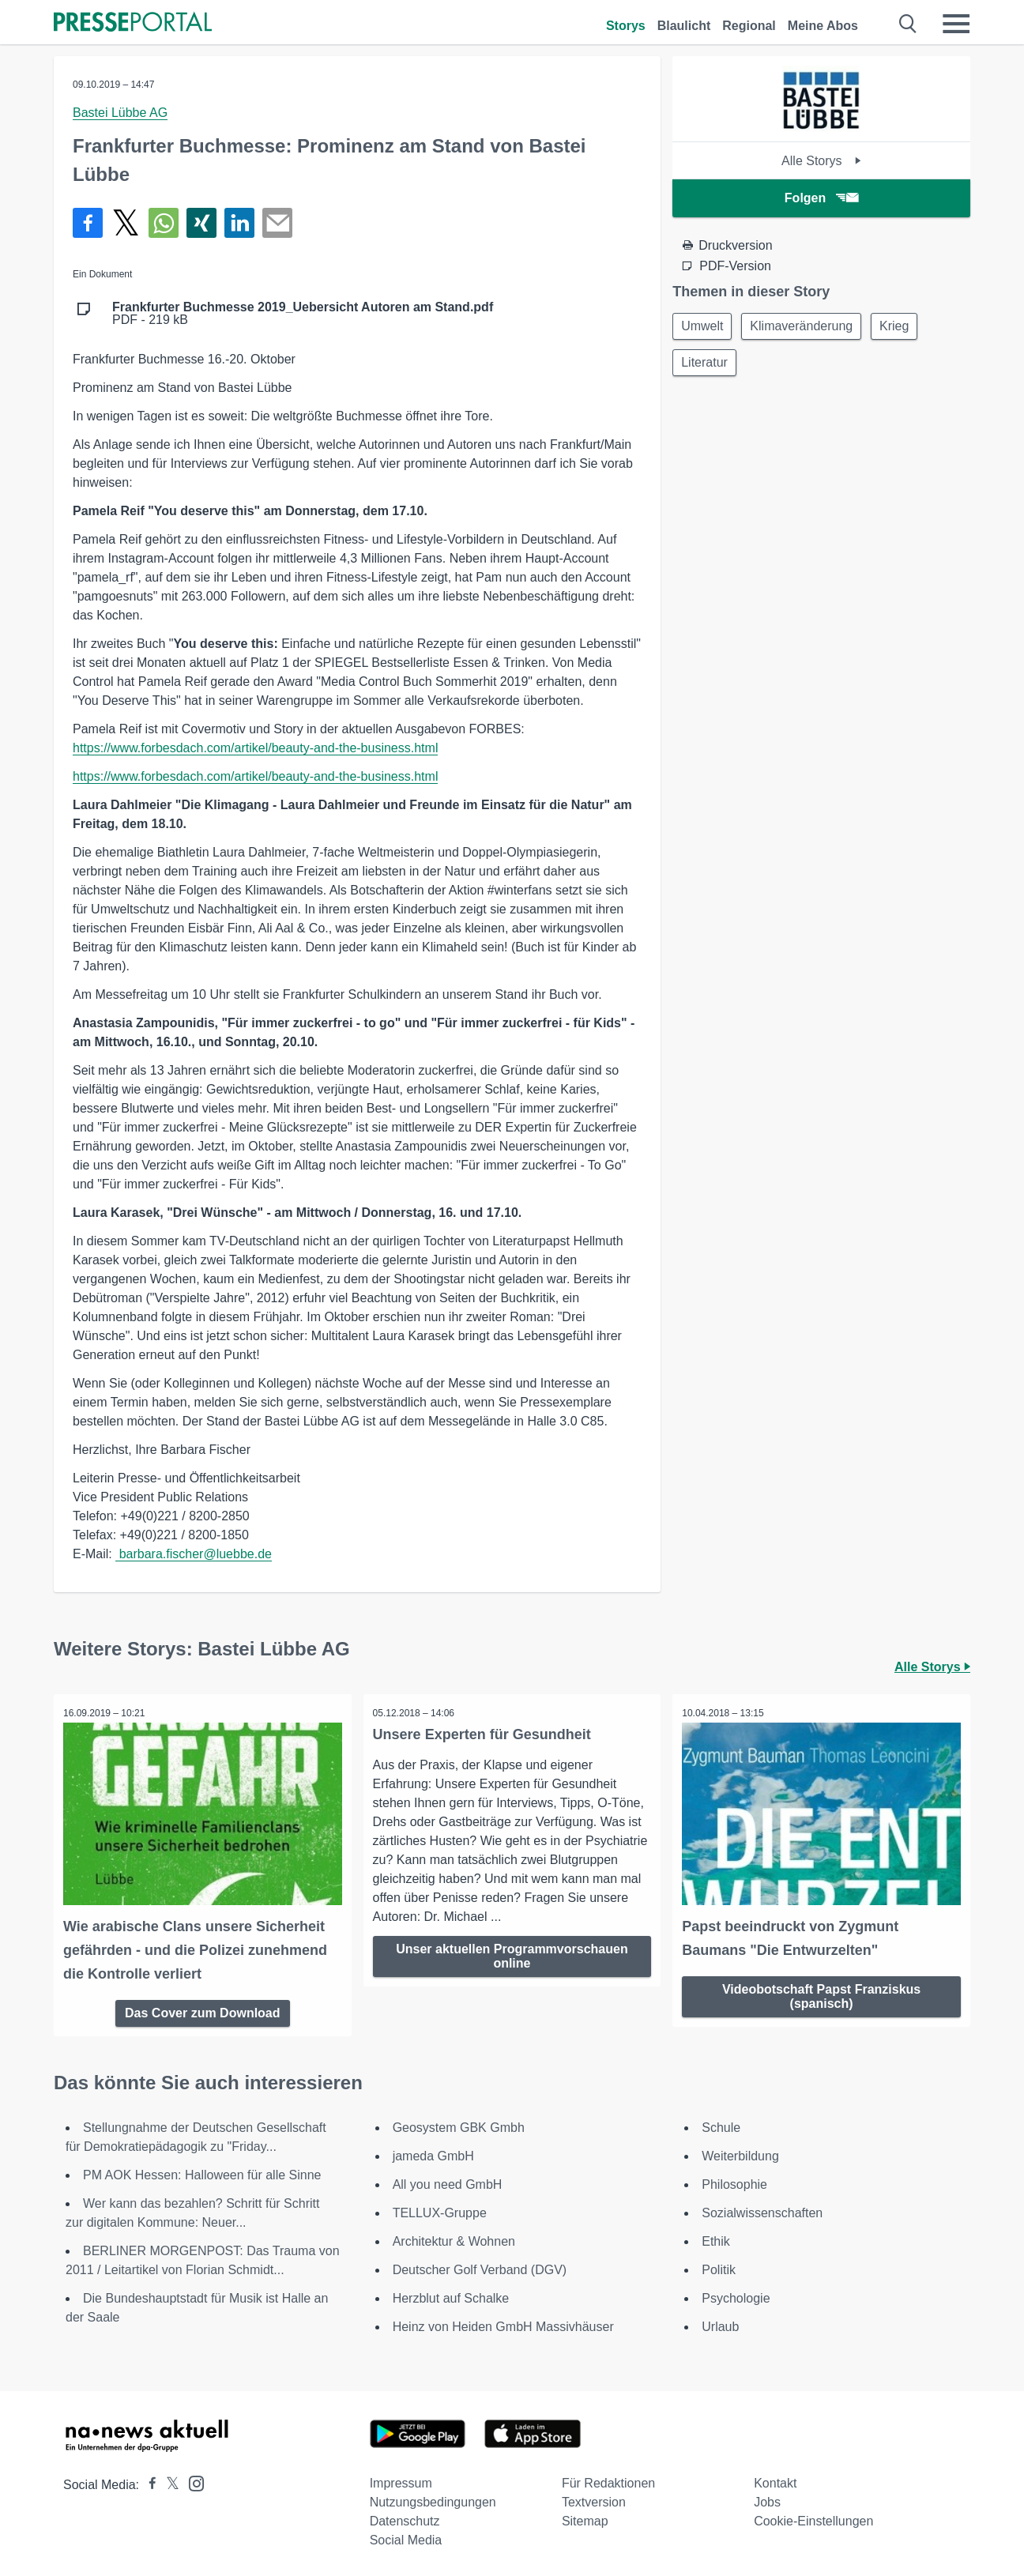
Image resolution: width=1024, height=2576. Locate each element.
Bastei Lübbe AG (120, 112)
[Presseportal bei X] (167, 2482)
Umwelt (704, 326)
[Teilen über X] (126, 223)
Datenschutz (405, 2518)
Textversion (594, 2499)
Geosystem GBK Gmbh (459, 2125)
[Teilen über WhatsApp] (164, 223)
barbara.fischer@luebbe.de (193, 1554)
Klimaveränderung (806, 326)
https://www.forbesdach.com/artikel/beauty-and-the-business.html (255, 748)
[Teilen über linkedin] (239, 223)
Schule (721, 2125)
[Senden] (277, 223)
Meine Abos (823, 25)
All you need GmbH (448, 2182)
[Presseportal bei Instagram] (191, 2480)
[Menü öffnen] (956, 24)
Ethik (716, 2239)
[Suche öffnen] (908, 24)
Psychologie (736, 2296)
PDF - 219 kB (302, 313)
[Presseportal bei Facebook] (147, 2482)
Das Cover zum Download (202, 2010)
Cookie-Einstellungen (813, 2518)
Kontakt (775, 2480)
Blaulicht (684, 25)
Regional (749, 25)
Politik (719, 2267)
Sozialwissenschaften (762, 2210)
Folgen (821, 198)
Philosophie (734, 2182)
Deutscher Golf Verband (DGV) (480, 2267)
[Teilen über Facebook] (88, 223)
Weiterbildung (740, 2153)
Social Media (406, 2537)
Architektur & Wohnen (454, 2239)
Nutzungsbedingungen (433, 2499)
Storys (626, 25)
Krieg (902, 326)
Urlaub (720, 2324)
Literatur (706, 364)
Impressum (401, 2480)
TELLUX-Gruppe (440, 2210)
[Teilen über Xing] (201, 223)
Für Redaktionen (608, 2480)
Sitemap (585, 2518)
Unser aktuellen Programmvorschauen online (511, 1956)
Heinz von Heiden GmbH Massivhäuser (503, 2324)
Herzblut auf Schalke (451, 2296)
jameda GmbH (433, 2153)
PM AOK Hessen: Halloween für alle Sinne (202, 2172)
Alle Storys (821, 161)
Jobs (767, 2499)
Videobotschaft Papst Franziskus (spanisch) (821, 1993)
